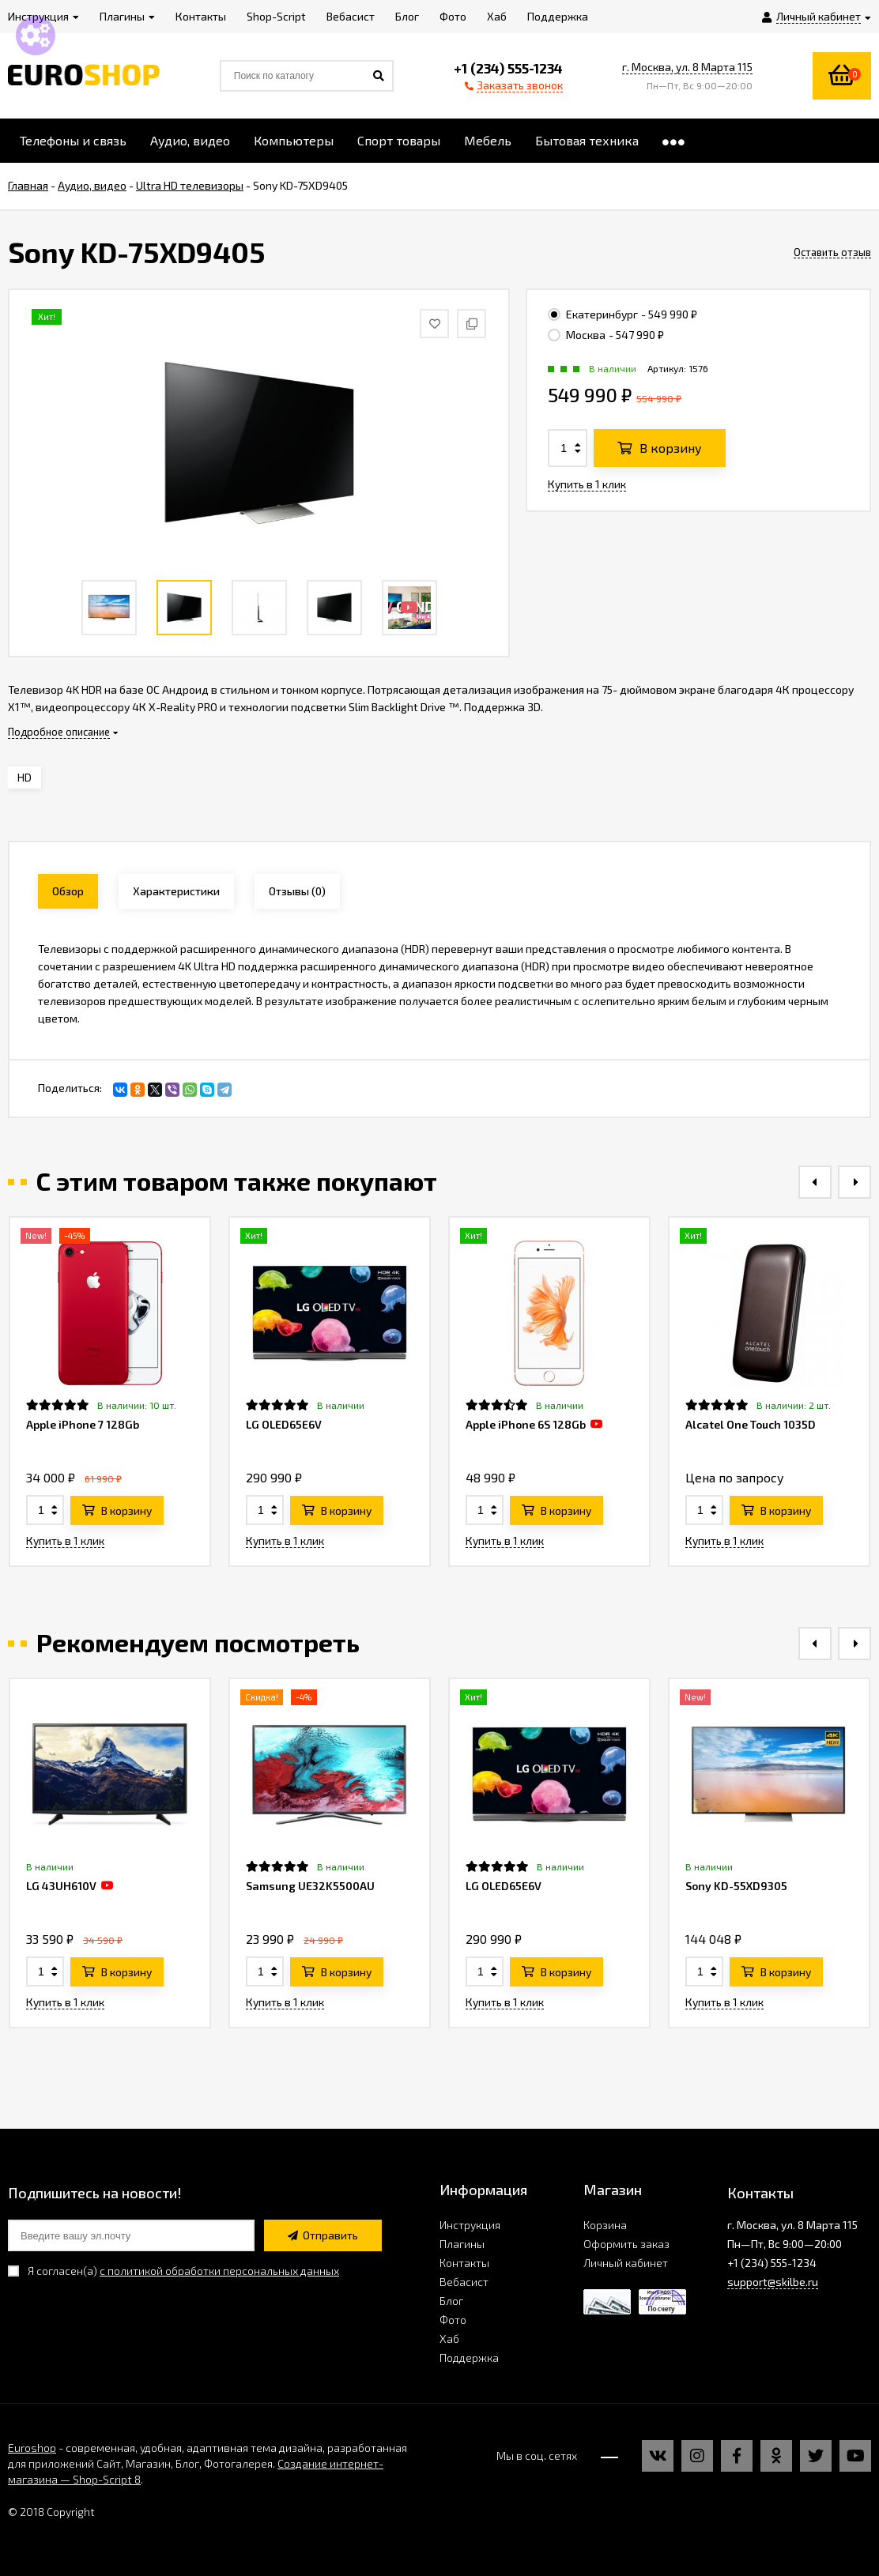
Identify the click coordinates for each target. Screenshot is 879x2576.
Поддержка (469, 2357)
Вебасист (464, 2281)
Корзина (605, 2224)
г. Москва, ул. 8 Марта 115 (687, 66)
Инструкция (470, 2224)
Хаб (449, 2338)
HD (24, 777)
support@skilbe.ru (772, 2281)
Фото (453, 2319)
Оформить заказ (626, 2243)
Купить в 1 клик (587, 484)
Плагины (462, 2243)
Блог (451, 2300)
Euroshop (32, 2447)
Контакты (464, 2262)
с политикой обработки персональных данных (219, 2270)
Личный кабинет (625, 2262)
